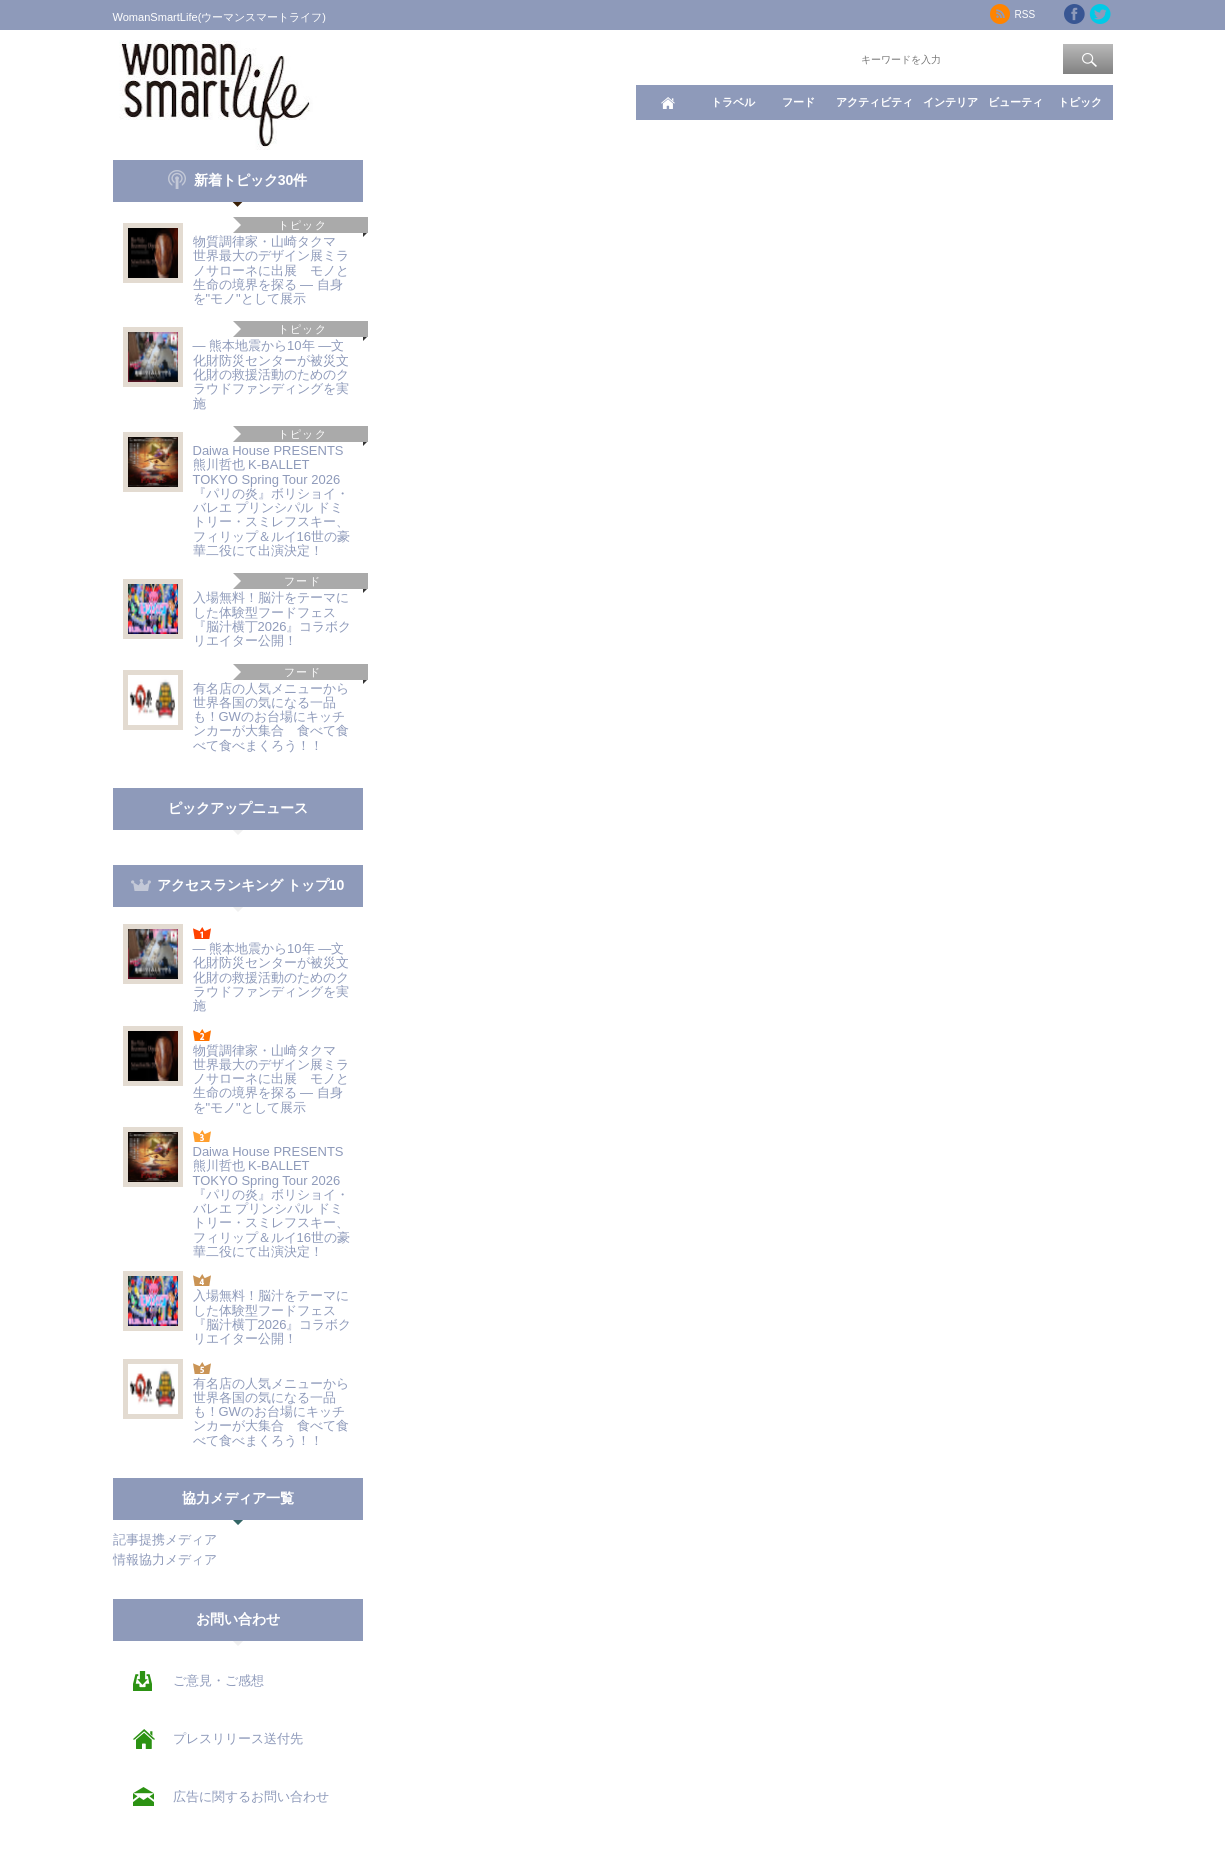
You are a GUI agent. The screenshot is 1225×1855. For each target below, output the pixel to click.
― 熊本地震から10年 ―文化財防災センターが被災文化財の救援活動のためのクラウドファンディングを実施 (271, 374)
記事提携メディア (165, 1539)
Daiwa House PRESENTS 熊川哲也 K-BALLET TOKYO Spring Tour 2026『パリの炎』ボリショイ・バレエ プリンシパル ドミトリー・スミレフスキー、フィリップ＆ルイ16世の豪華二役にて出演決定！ (271, 500)
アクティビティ (874, 102)
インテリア (950, 102)
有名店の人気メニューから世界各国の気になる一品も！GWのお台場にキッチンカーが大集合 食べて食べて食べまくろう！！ (271, 717)
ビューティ (1015, 102)
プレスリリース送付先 (238, 1738)
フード (798, 102)
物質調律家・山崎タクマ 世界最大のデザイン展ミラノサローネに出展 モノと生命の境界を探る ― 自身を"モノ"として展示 (271, 270)
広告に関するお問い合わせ (251, 1796)
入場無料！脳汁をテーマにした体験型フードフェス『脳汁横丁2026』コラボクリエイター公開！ (272, 619)
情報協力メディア (165, 1559)
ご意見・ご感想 (218, 1680)
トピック (1080, 102)
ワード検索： (824, 58)
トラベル (733, 102)
